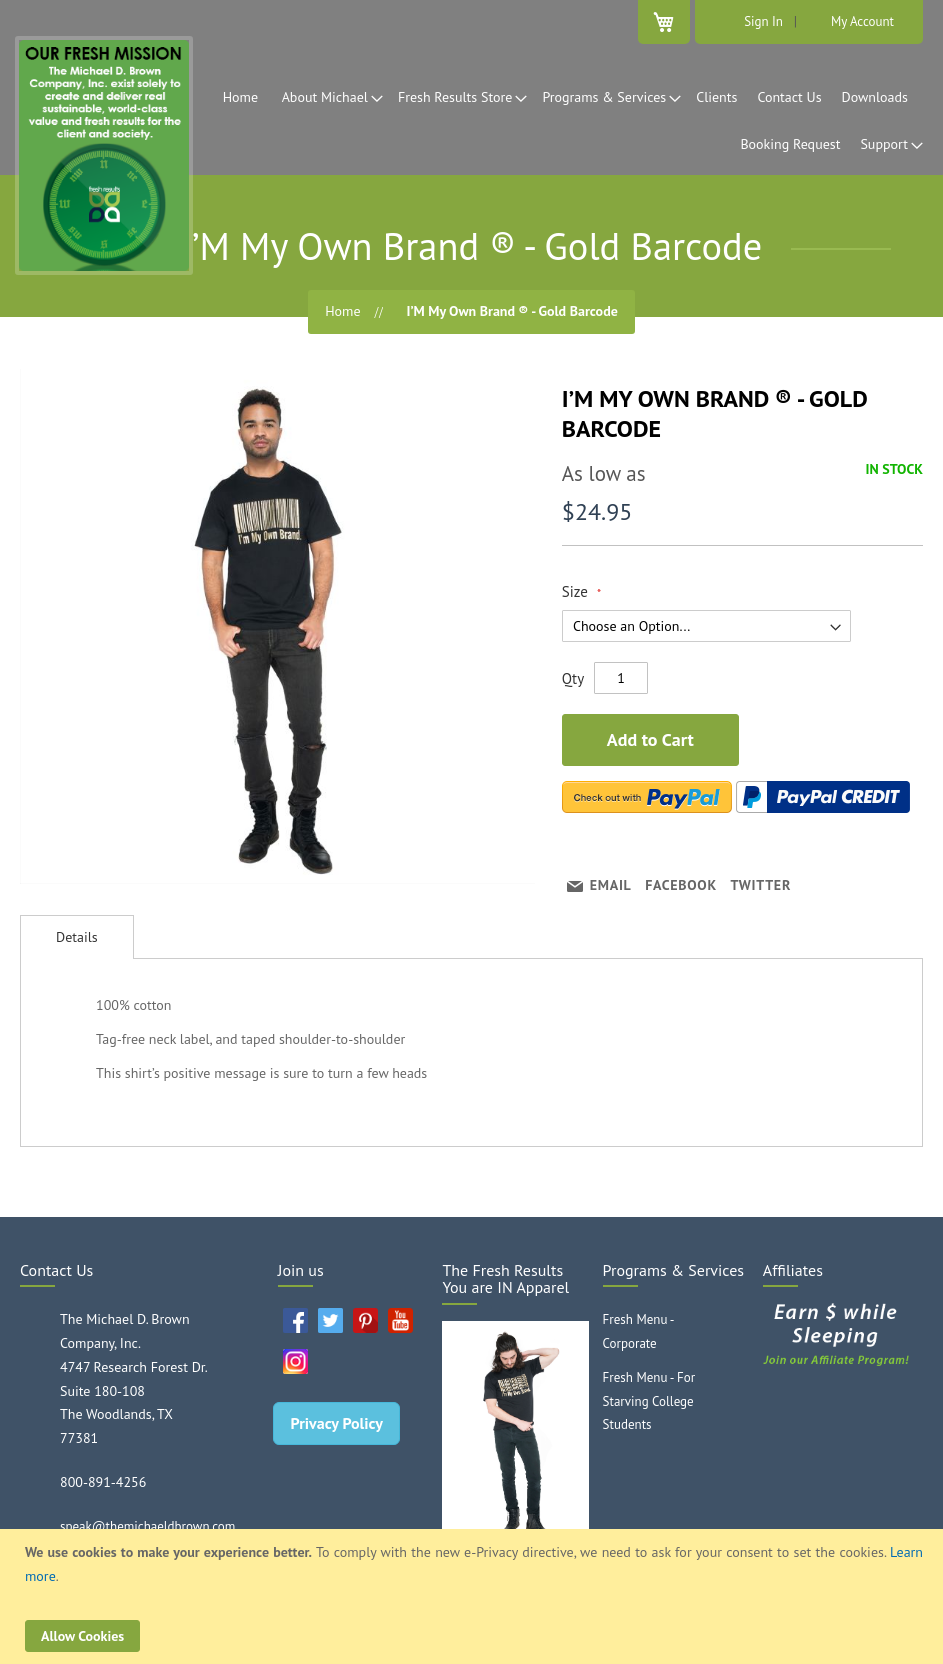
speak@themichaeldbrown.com (147, 1526)
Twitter (761, 885)
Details (77, 937)
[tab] (77, 937)
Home (342, 311)
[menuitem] (245, 97)
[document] (474, 1596)
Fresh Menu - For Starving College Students (649, 1401)
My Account (862, 21)
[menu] (471, 121)
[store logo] (104, 155)
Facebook (681, 885)
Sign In (763, 21)
